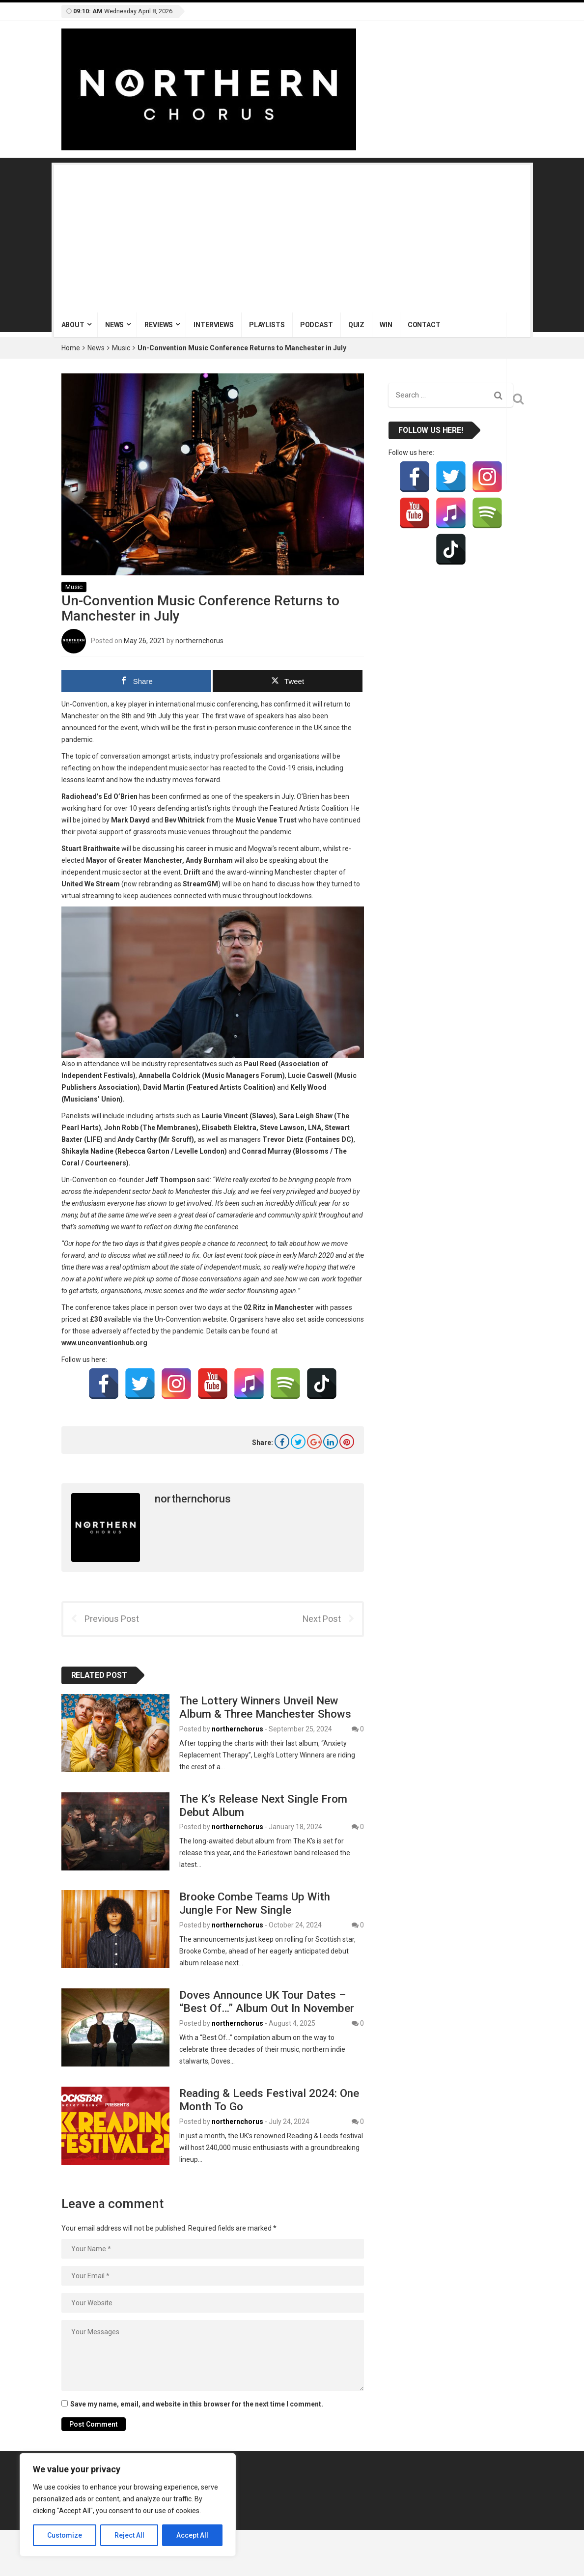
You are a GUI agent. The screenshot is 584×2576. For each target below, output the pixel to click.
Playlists (267, 325)
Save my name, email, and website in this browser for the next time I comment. (196, 2404)
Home (70, 348)
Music (121, 348)
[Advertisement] (292, 239)
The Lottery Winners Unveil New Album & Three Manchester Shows (265, 1707)
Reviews (158, 325)
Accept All (192, 2535)
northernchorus (199, 640)
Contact (424, 325)
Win (386, 325)
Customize (64, 2535)
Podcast (316, 325)
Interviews (214, 325)
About (72, 325)
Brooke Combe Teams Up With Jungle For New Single (254, 1903)
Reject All (129, 2535)
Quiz (356, 325)
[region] (128, 2504)
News (114, 325)
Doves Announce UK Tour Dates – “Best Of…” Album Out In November (266, 2001)
